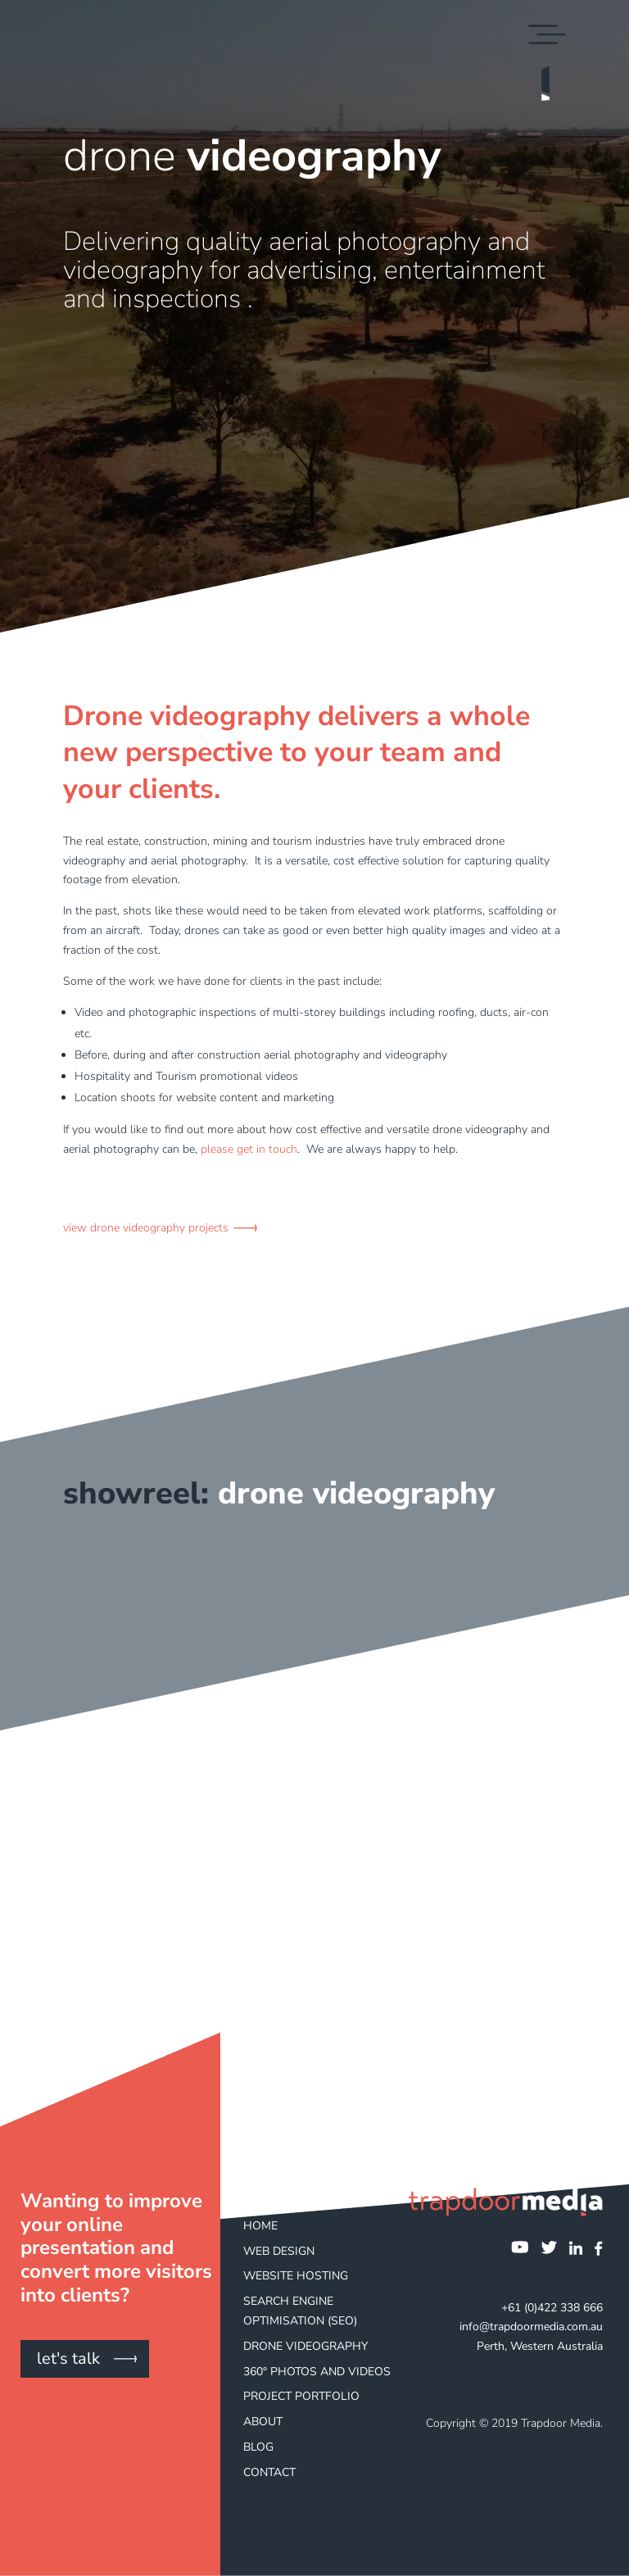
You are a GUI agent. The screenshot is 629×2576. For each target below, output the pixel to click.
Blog (258, 2447)
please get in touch (249, 1149)
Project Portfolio (301, 2396)
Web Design (278, 2251)
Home (260, 2226)
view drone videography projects (146, 1228)
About (263, 2421)
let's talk (68, 2358)
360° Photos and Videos (317, 2371)
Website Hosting (295, 2275)
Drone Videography (305, 2346)
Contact (269, 2472)
